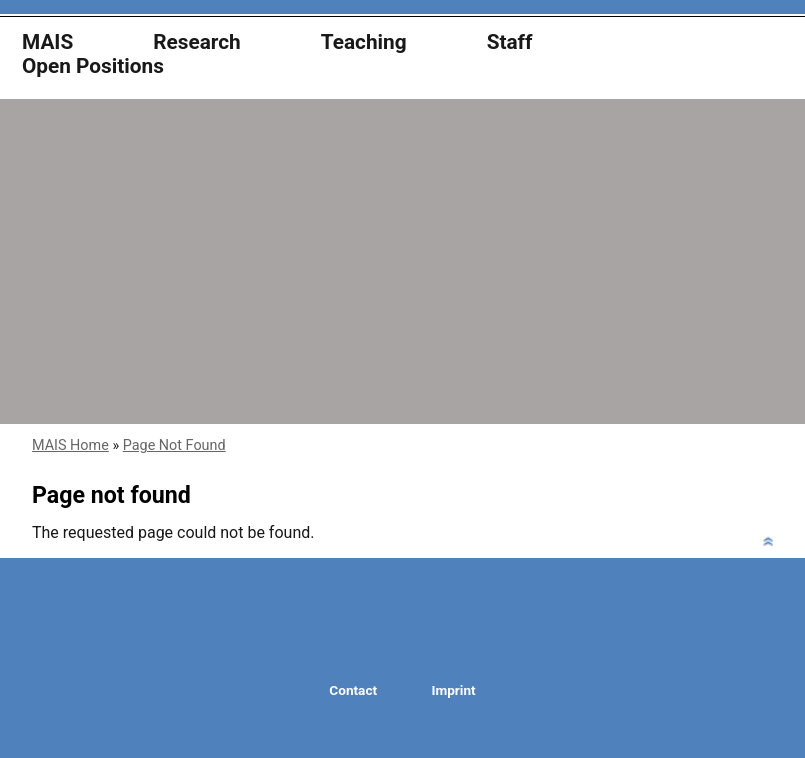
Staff (510, 42)
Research (197, 42)
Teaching (364, 42)
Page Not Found (174, 445)
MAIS (47, 42)
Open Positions (93, 66)
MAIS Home (70, 445)
